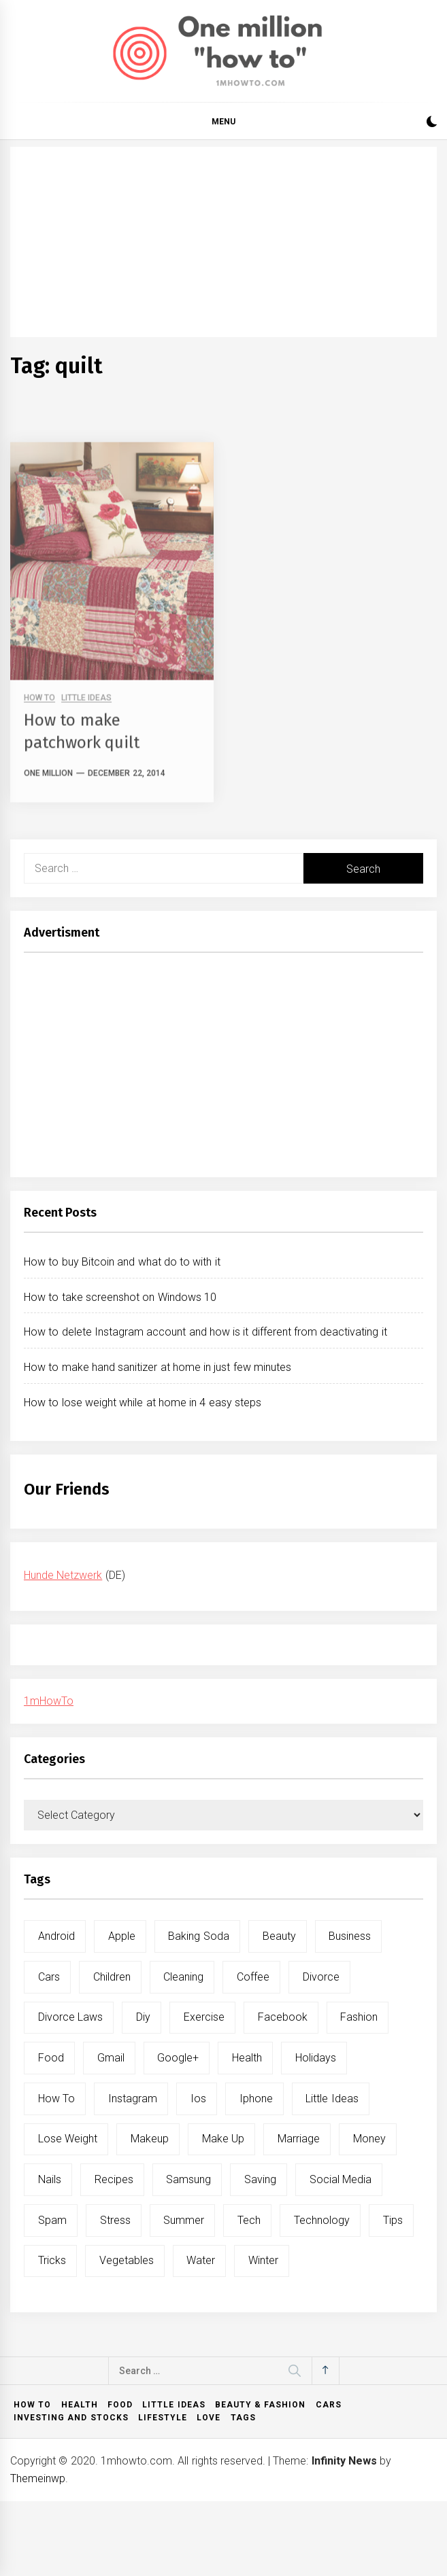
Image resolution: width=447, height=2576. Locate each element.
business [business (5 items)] (350, 1936)
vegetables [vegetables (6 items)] (126, 2260)
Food (120, 2404)
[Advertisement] (223, 242)
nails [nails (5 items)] (49, 2179)
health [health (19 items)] (247, 2057)
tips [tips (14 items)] (393, 2220)
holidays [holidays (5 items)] (315, 2057)
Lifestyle (162, 2417)
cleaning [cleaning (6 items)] (183, 1976)
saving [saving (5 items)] (260, 2179)
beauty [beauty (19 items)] (279, 1936)
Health (79, 2404)
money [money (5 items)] (369, 2138)
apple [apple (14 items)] (121, 1936)
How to (32, 2404)
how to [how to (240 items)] (56, 2098)
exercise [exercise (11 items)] (204, 2017)
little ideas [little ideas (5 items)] (331, 2098)
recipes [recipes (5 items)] (114, 2179)
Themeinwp (37, 2478)
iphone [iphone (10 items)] (256, 2098)
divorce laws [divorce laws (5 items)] (70, 2017)
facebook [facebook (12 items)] (283, 2017)
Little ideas (173, 2404)
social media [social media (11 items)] (340, 2179)
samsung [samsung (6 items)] (188, 2179)
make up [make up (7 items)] (223, 2138)
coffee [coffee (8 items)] (253, 1976)
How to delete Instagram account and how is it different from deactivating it (205, 1331)
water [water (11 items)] (200, 2260)
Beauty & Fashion (260, 2404)
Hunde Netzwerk (63, 1575)
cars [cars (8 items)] (49, 1976)
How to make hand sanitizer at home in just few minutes (157, 1367)
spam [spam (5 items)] (52, 2220)
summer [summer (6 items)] (183, 2220)
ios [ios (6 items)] (198, 2098)
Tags (243, 2417)
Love (208, 2417)
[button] (432, 123)
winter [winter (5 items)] (263, 2260)
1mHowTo (48, 1700)
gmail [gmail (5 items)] (111, 2057)
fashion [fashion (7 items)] (359, 2017)
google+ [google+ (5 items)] (178, 2057)
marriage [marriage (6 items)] (299, 2138)
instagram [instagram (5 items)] (132, 2098)
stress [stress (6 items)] (115, 2220)
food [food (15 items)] (51, 2057)
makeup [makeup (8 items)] (150, 2138)
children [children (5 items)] (112, 1976)
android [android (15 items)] (56, 1936)
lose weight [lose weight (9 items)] (67, 2138)
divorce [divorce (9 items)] (321, 1976)
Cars (329, 2404)
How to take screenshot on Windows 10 (120, 1297)
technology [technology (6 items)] (322, 2220)
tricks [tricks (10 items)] (52, 2260)
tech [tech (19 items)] (249, 2220)
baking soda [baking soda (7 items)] (198, 1936)
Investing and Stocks (71, 2417)
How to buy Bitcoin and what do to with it (122, 1261)
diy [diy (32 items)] (143, 2017)
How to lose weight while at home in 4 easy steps (142, 1402)
